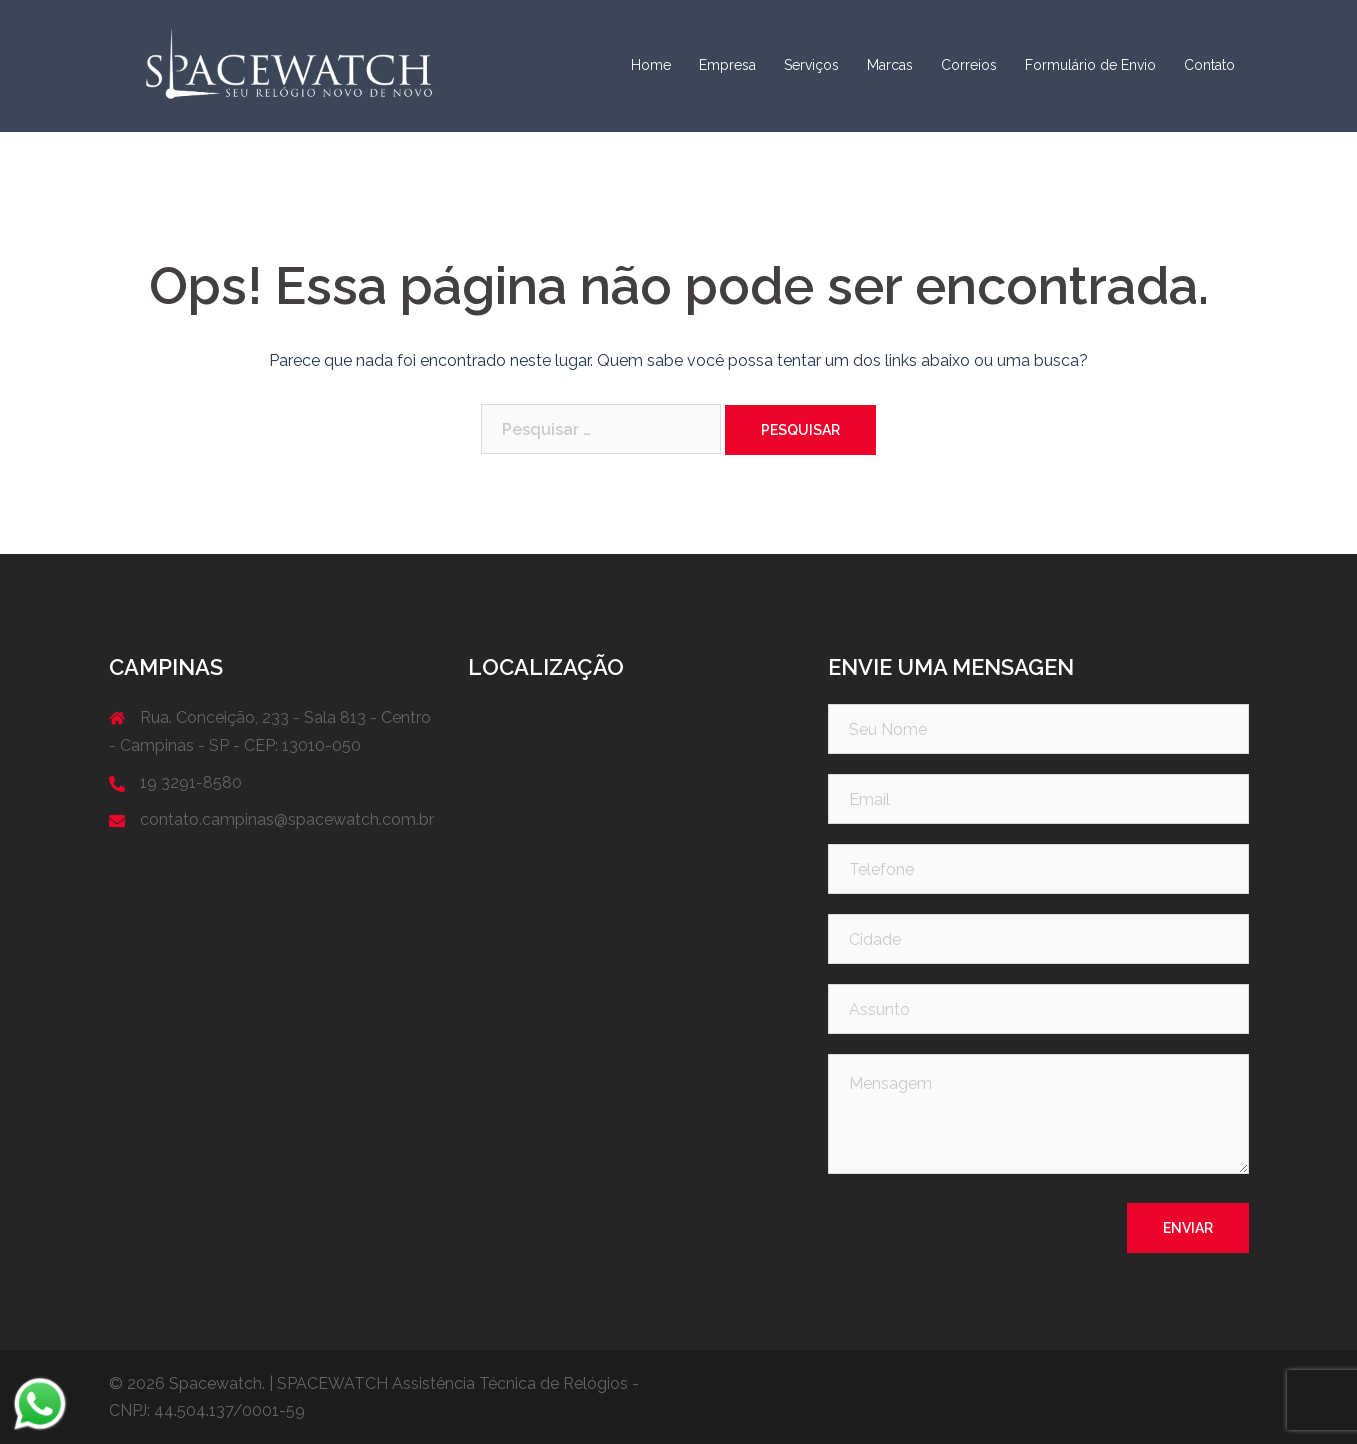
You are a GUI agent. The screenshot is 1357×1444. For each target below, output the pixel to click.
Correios (969, 65)
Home (651, 65)
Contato (1209, 65)
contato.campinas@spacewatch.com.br (287, 819)
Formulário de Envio (1090, 65)
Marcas (890, 65)
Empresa (727, 65)
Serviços (811, 65)
